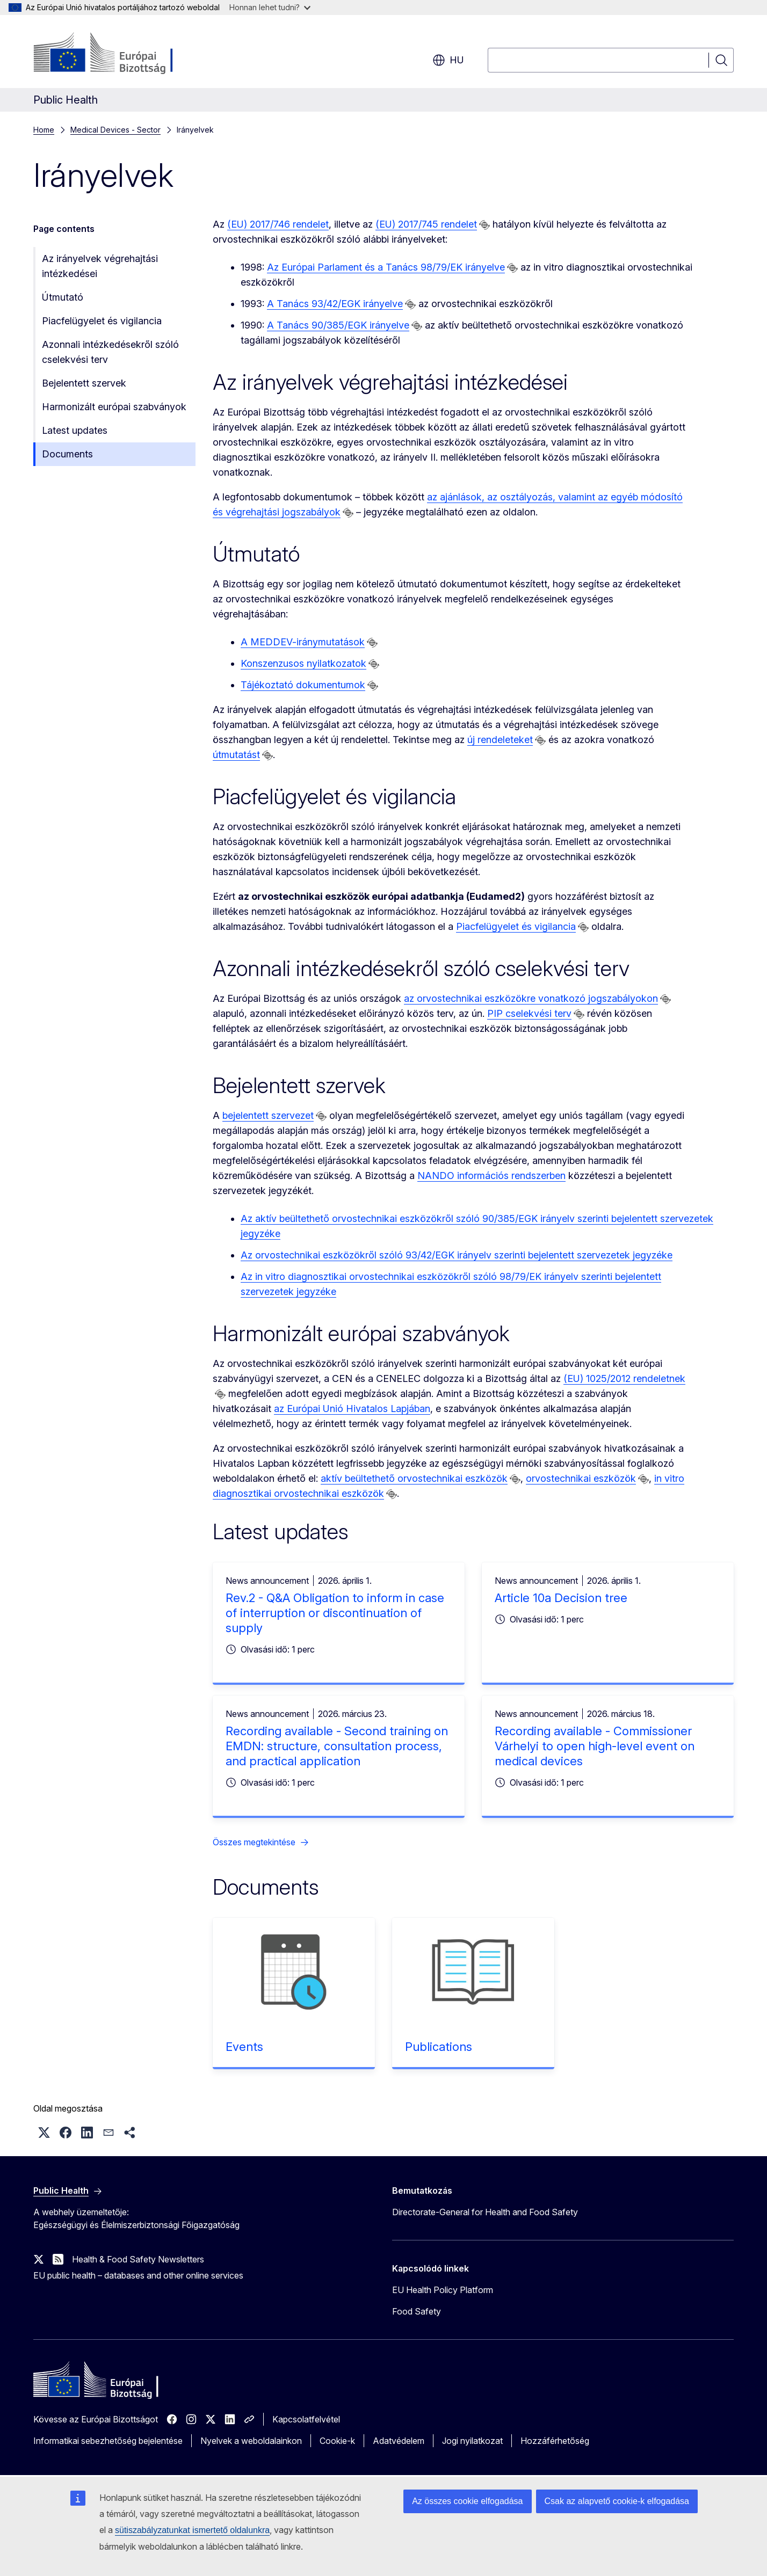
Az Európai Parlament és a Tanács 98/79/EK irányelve (386, 267)
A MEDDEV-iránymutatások (303, 641)
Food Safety (416, 2311)
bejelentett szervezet (268, 1115)
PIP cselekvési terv (529, 1013)
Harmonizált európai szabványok (114, 406)
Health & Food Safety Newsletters (138, 2259)
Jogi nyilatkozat (472, 2440)
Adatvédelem (398, 2440)
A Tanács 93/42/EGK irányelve (335, 303)
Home (43, 129)
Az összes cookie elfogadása (467, 2501)
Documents (67, 454)
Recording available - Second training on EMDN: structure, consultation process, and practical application (337, 1746)
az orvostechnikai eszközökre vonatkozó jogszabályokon (531, 998)
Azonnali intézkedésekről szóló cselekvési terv (110, 352)
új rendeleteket (500, 739)
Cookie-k (337, 2440)
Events (244, 2047)
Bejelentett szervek (84, 383)
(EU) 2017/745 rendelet (426, 224)
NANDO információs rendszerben (491, 1175)
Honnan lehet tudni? (269, 7)
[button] (44, 2132)
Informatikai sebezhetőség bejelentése (108, 2440)
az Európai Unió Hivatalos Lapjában (352, 1408)
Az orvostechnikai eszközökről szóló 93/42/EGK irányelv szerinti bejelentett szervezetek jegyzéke (456, 1255)
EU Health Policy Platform (442, 2289)
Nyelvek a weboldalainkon (251, 2440)
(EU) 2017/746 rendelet (278, 224)
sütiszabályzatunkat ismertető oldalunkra (192, 2530)
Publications (438, 2047)
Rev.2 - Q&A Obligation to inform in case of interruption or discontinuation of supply (335, 1613)
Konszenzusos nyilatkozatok (303, 663)
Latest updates (74, 430)
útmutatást (236, 754)
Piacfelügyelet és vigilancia (102, 320)
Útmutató (62, 297)
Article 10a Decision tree (561, 1598)
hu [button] (448, 60)
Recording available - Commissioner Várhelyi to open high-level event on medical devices (594, 1746)
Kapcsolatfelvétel (306, 2419)
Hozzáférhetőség (554, 2440)
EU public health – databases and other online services (138, 2275)
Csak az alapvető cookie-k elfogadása (617, 2501)
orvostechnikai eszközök (581, 1478)
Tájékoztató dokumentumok (303, 684)
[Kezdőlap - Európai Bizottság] (120, 53)
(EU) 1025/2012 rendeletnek (624, 1378)
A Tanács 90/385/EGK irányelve (338, 325)
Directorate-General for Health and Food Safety (485, 2212)
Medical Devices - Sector (115, 129)
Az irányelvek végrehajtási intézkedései (100, 266)
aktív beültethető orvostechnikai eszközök (414, 1478)
